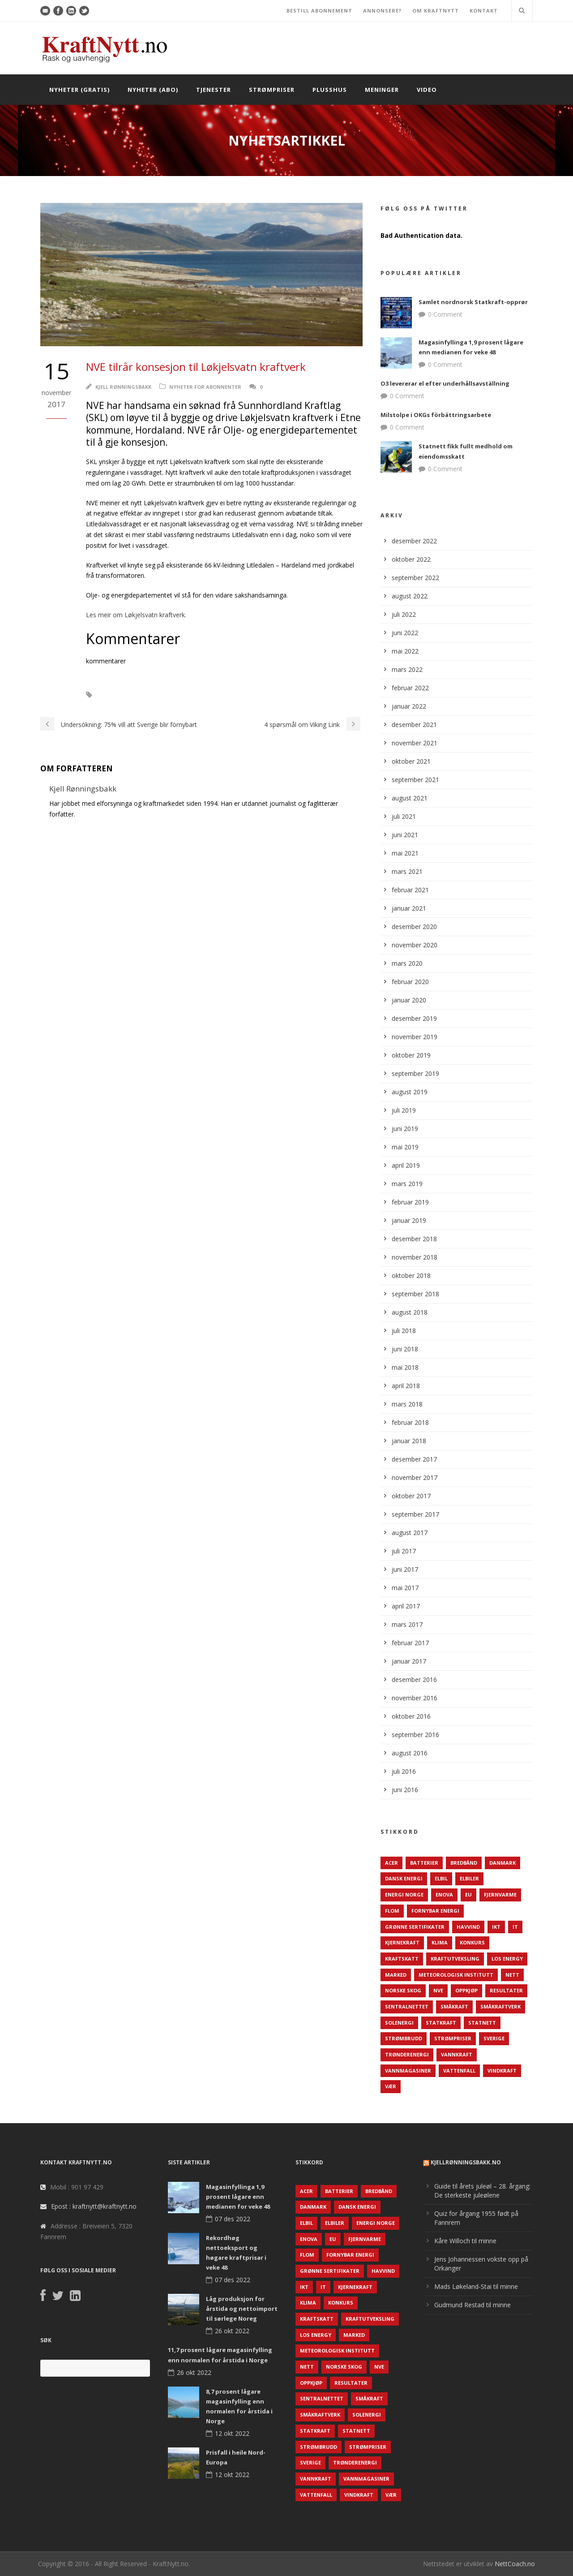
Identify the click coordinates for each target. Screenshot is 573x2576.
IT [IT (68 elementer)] (515, 1926)
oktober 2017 (411, 1496)
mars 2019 (407, 1183)
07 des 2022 (232, 2219)
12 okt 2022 (232, 2433)
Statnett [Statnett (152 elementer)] (482, 2022)
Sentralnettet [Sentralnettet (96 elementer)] (406, 2006)
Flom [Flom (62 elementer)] (392, 1910)
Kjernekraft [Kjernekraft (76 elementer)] (402, 1942)
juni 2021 (405, 834)
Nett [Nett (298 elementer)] (512, 1974)
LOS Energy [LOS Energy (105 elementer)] (507, 1958)
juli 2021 (404, 816)
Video (427, 90)
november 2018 (414, 1257)
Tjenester (213, 90)
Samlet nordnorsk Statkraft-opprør (473, 302)
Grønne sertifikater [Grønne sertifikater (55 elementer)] (415, 1926)
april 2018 (406, 1385)
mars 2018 (407, 1404)
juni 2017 (405, 1569)
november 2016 (414, 1698)
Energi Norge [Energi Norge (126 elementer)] (404, 1894)
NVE (171, 695)
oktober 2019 (411, 1055)
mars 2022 (407, 669)
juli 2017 (404, 1551)
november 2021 (414, 743)
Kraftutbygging (128, 695)
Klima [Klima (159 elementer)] (440, 1942)
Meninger (382, 90)
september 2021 (415, 779)
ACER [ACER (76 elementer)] (391, 1862)
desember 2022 (414, 541)
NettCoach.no (515, 2563)
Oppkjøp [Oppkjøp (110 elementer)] (466, 1990)
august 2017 (410, 1532)
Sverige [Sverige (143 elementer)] (494, 2038)
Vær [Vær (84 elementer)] (390, 2086)
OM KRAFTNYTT (435, 10)
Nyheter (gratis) (79, 90)
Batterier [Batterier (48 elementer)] (424, 1862)
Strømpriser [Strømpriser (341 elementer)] (452, 2038)
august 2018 (410, 1312)
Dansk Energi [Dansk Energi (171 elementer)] (404, 1878)
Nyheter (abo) (153, 90)
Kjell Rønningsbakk (123, 386)
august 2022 (410, 596)
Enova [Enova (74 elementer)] (444, 1894)
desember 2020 (414, 926)
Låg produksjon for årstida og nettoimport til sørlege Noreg (242, 2308)
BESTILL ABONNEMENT (319, 10)
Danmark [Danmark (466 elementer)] (502, 1862)
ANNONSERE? (382, 10)
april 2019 (406, 1165)
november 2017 (414, 1477)
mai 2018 (405, 1367)
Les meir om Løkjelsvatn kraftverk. (136, 615)
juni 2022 (405, 632)
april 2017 (406, 1606)
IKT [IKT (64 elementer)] (496, 1926)
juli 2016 (404, 1771)
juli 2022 (404, 614)
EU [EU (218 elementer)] (468, 1894)
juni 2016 (405, 1789)
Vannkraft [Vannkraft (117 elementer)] (456, 2054)
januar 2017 (409, 1661)
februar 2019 (410, 1202)
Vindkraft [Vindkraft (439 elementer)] (502, 2070)
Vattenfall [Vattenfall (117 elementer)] (459, 2070)
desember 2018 (414, 1238)
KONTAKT (484, 10)
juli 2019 (404, 1110)
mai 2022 (405, 651)
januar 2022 (409, 706)
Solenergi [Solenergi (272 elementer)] (399, 2022)
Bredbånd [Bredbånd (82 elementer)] (463, 1862)
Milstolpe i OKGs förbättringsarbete (436, 415)
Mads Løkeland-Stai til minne (476, 2286)
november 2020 (414, 945)
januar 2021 (409, 908)
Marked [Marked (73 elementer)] (395, 1974)
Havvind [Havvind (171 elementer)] (468, 1926)
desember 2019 (414, 1018)
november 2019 (414, 1036)
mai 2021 (405, 853)
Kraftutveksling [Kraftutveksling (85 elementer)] (455, 1958)
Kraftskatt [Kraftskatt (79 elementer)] (402, 1958)
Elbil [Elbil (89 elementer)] (441, 1878)
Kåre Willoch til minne (465, 2240)
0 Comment (445, 314)
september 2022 (415, 577)
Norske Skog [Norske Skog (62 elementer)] (403, 1990)
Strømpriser (272, 90)
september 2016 (415, 1734)
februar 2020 (410, 981)
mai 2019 (405, 1147)
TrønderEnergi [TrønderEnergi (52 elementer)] (407, 2054)
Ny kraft (204, 695)
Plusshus (329, 90)
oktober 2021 (411, 761)
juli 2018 (404, 1330)
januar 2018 (409, 1440)
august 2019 (410, 1092)
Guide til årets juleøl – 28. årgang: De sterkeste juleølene (482, 2190)
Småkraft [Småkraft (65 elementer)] (454, 2006)
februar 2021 (410, 890)
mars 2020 (407, 963)
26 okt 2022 (232, 2331)
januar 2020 (409, 1000)
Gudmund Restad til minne (472, 2305)
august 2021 (410, 798)
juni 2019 (405, 1128)
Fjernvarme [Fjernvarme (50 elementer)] (500, 1894)
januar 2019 (409, 1220)
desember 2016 (414, 1679)
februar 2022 (410, 688)
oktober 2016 (411, 1716)
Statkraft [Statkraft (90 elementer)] (441, 2022)
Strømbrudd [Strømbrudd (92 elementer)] (403, 2038)
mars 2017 (407, 1624)
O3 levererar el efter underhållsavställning (445, 383)
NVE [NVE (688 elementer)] (438, 1990)
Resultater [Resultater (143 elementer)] (506, 1990)
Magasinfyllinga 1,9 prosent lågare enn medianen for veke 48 (238, 2196)
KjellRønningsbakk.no (466, 2162)
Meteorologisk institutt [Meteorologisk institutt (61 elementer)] (456, 1974)
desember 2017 (414, 1459)
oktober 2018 (411, 1275)
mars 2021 (407, 871)
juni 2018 (405, 1349)
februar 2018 (410, 1422)
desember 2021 (414, 724)
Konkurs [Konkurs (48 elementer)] (472, 1942)
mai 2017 (405, 1587)
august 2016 (410, 1753)
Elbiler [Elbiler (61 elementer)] (469, 1878)
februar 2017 (410, 1642)
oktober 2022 (411, 559)
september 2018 (415, 1294)
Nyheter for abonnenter (205, 386)
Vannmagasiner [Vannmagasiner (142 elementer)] (408, 2070)
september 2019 (415, 1073)
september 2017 (415, 1514)
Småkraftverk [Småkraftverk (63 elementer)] (500, 2006)
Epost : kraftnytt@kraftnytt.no (94, 2206)
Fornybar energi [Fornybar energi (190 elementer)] (435, 1910)
